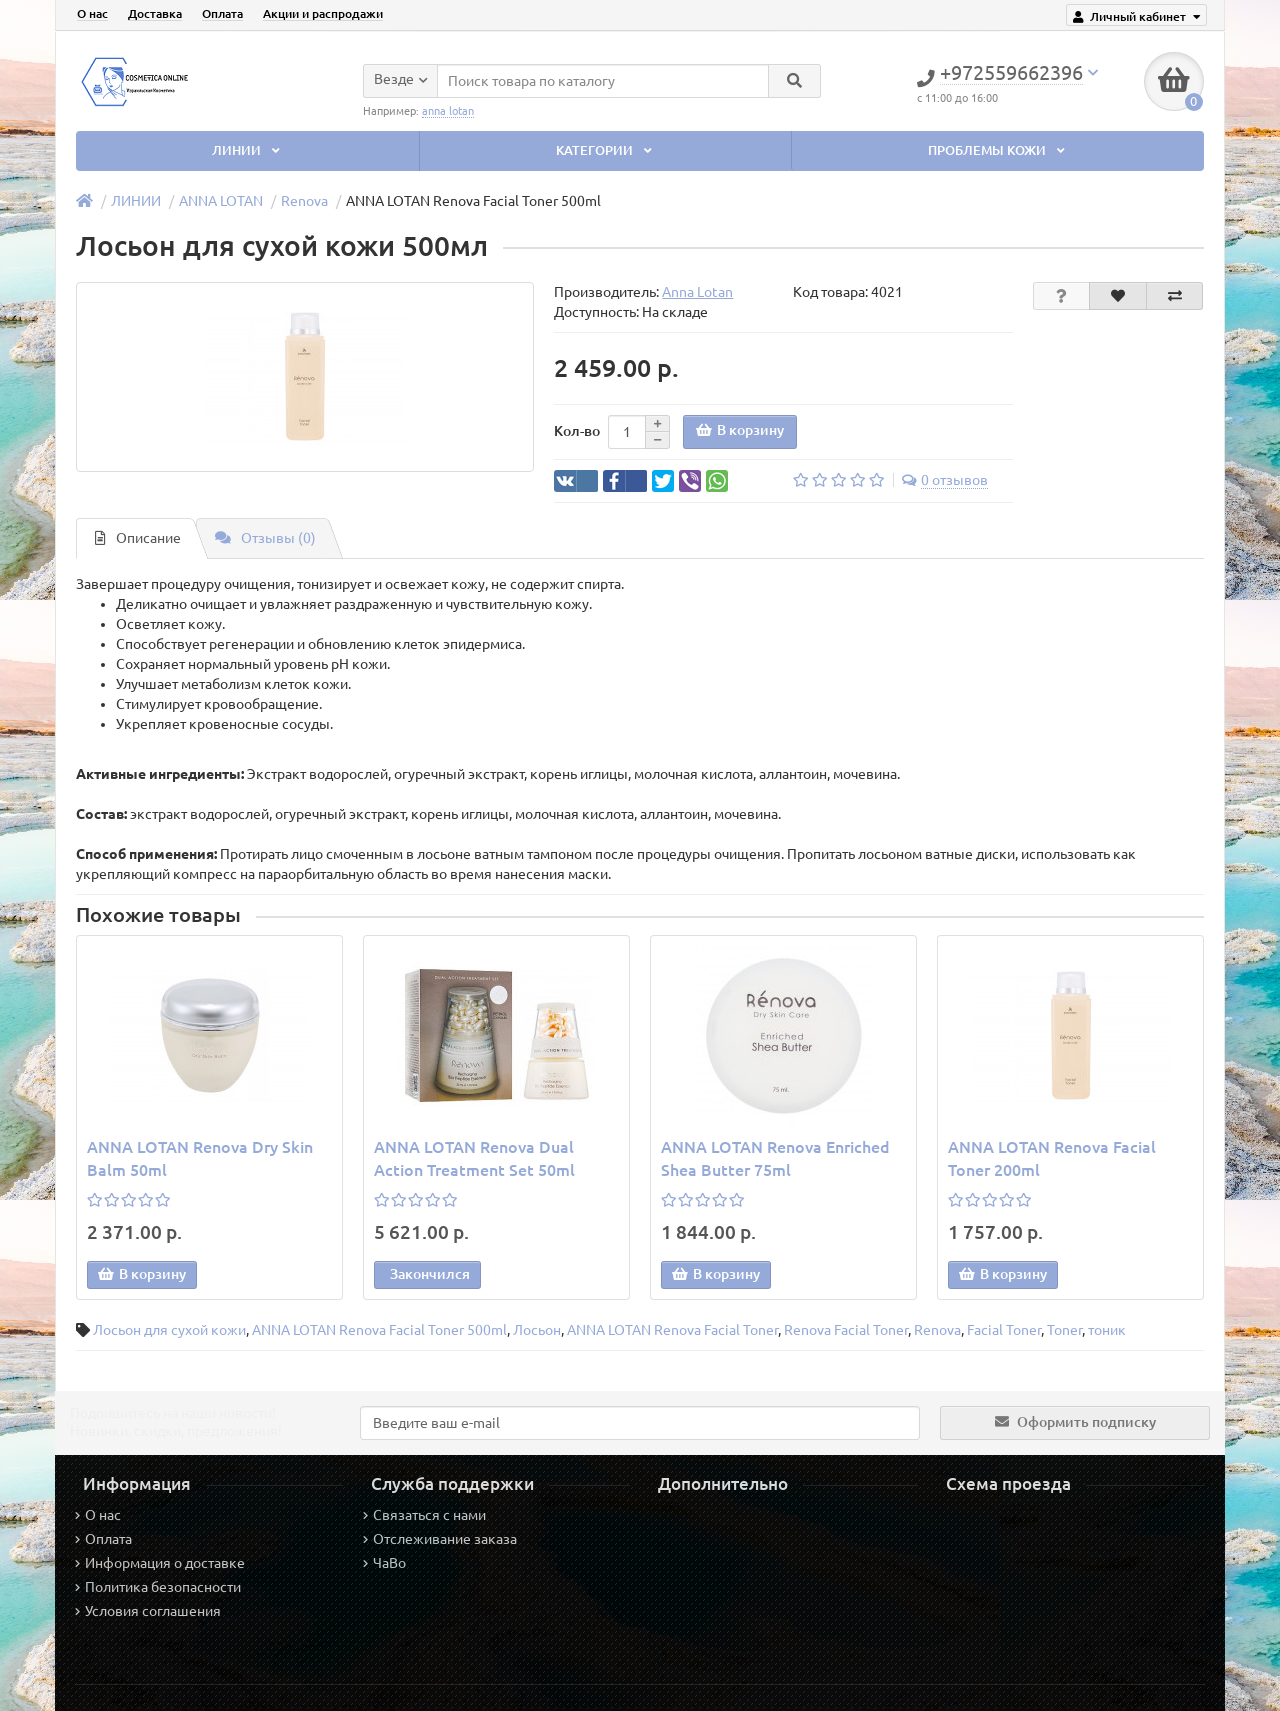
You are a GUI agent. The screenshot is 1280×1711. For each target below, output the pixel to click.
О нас (92, 13)
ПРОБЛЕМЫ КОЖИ (998, 150)
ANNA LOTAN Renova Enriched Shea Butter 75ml (775, 1158)
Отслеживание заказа (440, 1539)
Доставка (155, 13)
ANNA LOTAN (221, 201)
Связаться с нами (424, 1515)
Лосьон (537, 1330)
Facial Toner (1004, 1330)
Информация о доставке (160, 1563)
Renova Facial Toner (846, 1330)
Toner (1064, 1330)
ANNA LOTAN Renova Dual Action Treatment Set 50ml (474, 1158)
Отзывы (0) (265, 538)
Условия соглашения (148, 1611)
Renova (304, 201)
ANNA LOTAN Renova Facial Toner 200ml (1052, 1158)
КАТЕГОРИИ (606, 150)
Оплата (222, 13)
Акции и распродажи (323, 13)
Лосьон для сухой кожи (169, 1330)
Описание (138, 538)
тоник (1107, 1330)
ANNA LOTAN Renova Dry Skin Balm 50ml (200, 1158)
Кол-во (577, 431)
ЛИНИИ (248, 150)
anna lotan (448, 110)
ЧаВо (384, 1563)
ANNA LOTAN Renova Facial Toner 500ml (379, 1330)
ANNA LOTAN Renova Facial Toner (672, 1330)
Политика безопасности (158, 1587)
